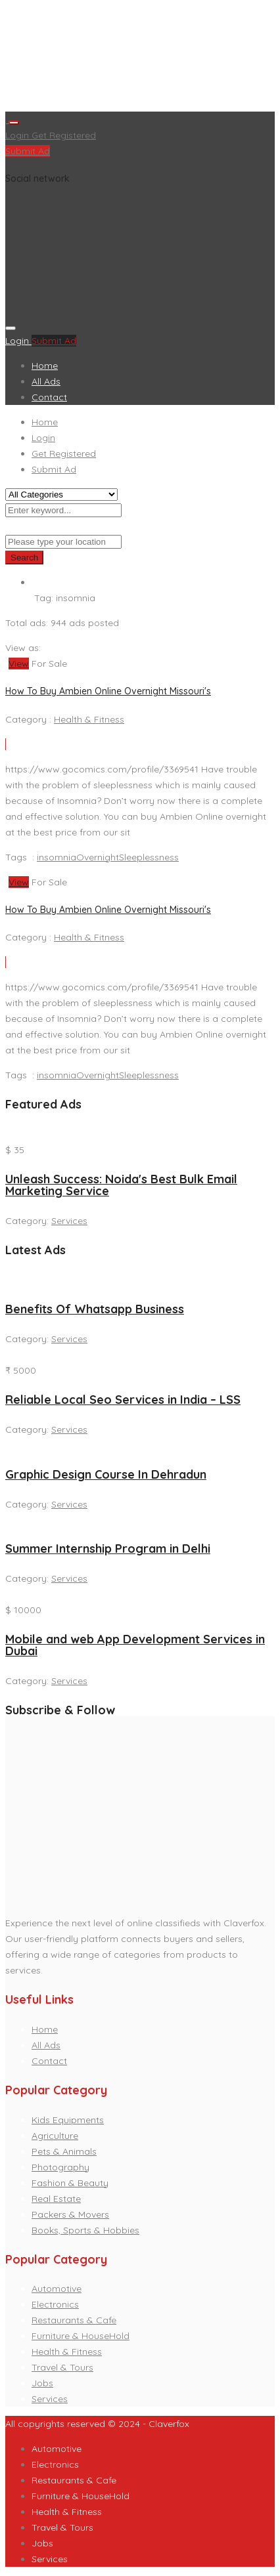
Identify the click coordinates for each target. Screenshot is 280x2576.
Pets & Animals (64, 2151)
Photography (60, 2167)
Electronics (55, 2304)
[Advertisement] (140, 58)
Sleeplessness (149, 857)
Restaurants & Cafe (74, 2320)
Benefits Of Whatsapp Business (94, 1309)
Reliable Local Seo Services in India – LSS (123, 1399)
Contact (49, 397)
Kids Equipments (68, 2120)
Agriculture (55, 2136)
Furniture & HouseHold (80, 2336)
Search (24, 557)
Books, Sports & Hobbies (85, 2230)
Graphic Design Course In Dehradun (105, 1474)
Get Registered (64, 135)
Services (69, 1221)
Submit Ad (27, 151)
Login (18, 135)
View (19, 663)
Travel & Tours (62, 2367)
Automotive (57, 2288)
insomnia (56, 857)
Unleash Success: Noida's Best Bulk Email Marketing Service (121, 1185)
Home (45, 365)
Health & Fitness (89, 719)
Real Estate (56, 2199)
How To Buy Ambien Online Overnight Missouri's (108, 691)
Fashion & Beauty (70, 2183)
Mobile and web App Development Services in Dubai (135, 1645)
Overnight (97, 857)
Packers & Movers (70, 2214)
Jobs (42, 2383)
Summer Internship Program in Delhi (107, 1548)
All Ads (46, 381)
